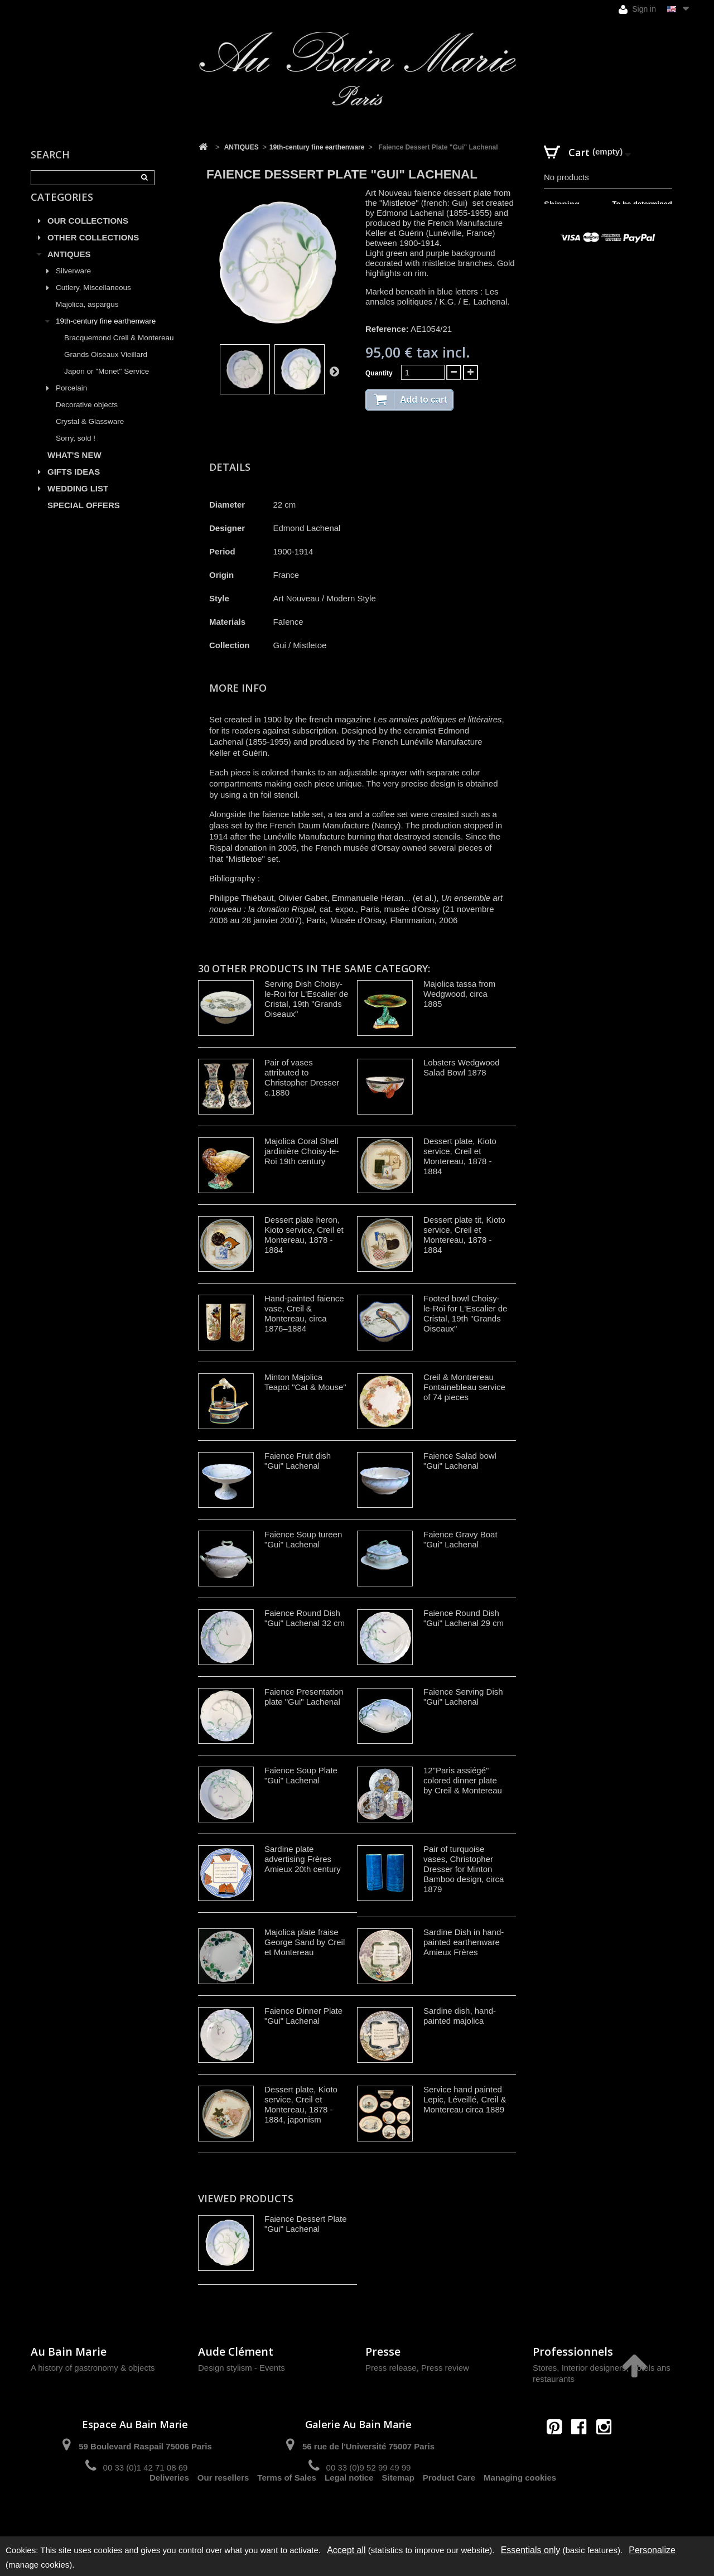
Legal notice (349, 2507)
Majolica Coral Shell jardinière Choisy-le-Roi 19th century (301, 1151)
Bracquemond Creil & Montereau (119, 350)
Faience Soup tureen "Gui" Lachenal (303, 1539)
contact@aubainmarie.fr (582, 2451)
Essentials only (531, 2550)
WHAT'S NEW (74, 467)
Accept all (346, 2550)
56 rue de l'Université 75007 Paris (368, 2446)
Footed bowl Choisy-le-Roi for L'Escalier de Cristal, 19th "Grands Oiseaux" (465, 1313)
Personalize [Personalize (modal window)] (652, 2550)
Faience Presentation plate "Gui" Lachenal (304, 1696)
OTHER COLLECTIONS (93, 250)
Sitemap (398, 2507)
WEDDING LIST (77, 501)
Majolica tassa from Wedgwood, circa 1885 (459, 994)
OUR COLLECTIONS (87, 233)
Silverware (73, 283)
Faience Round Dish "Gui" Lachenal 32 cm (304, 1618)
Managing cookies (520, 2507)
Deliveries (169, 2507)
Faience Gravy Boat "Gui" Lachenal (460, 1539)
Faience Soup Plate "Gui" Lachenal (300, 1775)
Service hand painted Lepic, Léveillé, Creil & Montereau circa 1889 (464, 2099)
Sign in (637, 9)
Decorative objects (87, 417)
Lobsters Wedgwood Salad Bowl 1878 (461, 1067)
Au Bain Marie (69, 2351)
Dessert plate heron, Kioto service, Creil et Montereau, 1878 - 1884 (304, 1235)
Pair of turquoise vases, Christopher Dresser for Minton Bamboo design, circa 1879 (463, 1869)
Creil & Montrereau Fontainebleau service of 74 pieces (464, 1387)
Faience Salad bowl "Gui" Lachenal (459, 1460)
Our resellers (223, 2507)
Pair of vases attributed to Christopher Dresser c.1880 (301, 1077)
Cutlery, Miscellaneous (93, 300)
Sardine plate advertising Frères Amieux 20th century (302, 1859)
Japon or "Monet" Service (106, 384)
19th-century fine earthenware (106, 334)
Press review (445, 2367)
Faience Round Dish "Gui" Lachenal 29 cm (463, 1618)
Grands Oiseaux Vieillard (105, 367)
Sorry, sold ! (75, 451)
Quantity (379, 373)
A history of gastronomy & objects (93, 2367)
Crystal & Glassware (90, 434)
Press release (391, 2367)
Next (334, 371)
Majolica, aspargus (87, 317)
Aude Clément (235, 2351)
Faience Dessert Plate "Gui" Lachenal (305, 2224)
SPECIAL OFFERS (83, 518)
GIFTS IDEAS (73, 484)
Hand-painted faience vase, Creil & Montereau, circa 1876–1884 (304, 1313)
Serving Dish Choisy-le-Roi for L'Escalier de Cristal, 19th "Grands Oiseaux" (306, 999)
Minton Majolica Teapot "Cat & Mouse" (305, 1382)
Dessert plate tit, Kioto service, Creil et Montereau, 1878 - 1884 (464, 1235)
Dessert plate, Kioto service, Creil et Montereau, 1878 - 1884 (459, 1156)
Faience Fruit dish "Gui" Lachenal (297, 1460)
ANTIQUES (69, 267)
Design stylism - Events (241, 2367)
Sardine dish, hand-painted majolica (459, 2015)
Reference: (387, 329)
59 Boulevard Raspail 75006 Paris (145, 2446)
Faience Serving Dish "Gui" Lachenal (463, 1696)
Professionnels (573, 2351)
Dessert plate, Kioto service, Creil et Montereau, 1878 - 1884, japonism (300, 2104)
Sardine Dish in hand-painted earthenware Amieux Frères (463, 1942)
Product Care (449, 2507)
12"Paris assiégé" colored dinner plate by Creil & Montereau (462, 1780)
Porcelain (71, 401)
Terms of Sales (286, 2507)
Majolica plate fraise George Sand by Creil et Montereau (304, 1942)
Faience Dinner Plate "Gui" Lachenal (303, 2015)
